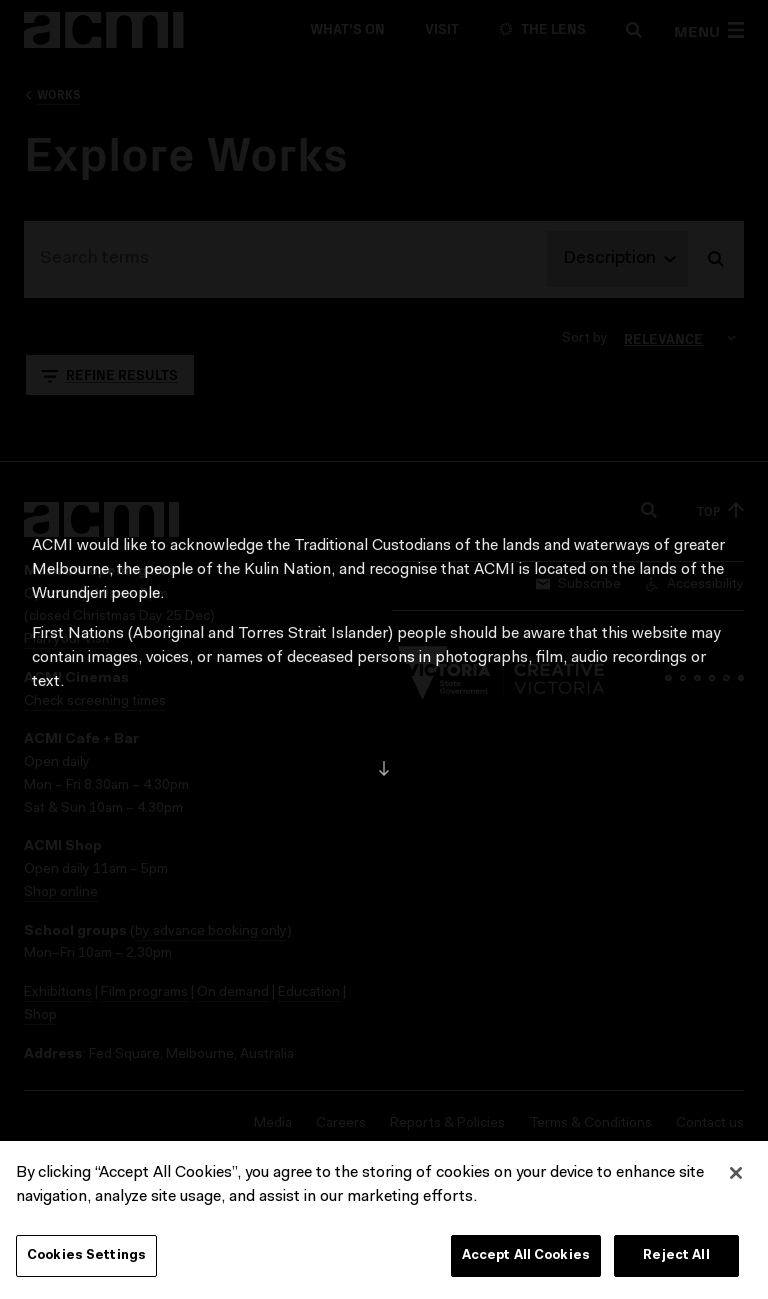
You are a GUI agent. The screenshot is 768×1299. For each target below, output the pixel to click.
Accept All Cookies (526, 1259)
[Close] (736, 1177)
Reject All (676, 1259)
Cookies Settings (86, 1259)
